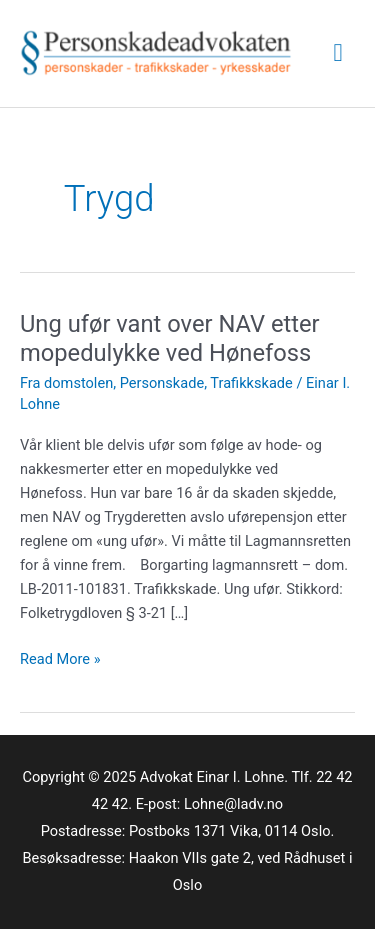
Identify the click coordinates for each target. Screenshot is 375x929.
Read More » (60, 659)
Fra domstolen (66, 383)
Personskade (162, 383)
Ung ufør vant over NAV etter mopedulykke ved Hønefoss (170, 338)
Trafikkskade (251, 383)
